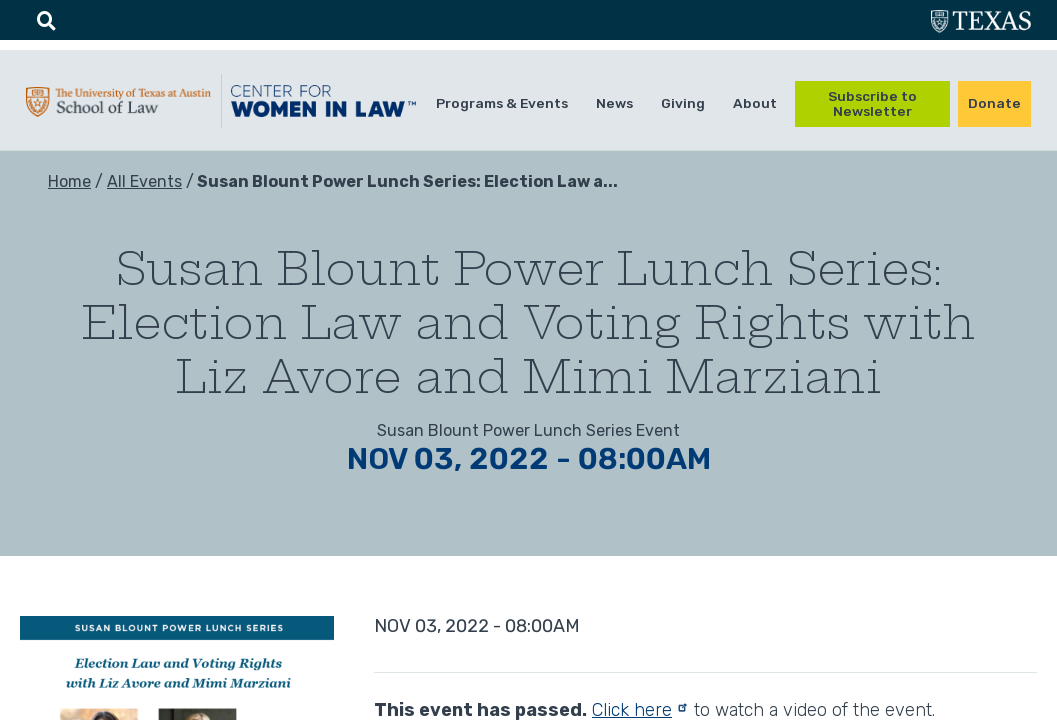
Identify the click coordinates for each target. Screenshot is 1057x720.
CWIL (323, 106)
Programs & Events (502, 103)
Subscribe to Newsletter (872, 103)
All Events (144, 181)
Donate (994, 103)
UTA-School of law (118, 107)
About (755, 103)
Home (69, 181)
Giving (683, 103)
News (614, 103)
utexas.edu (981, 23)
